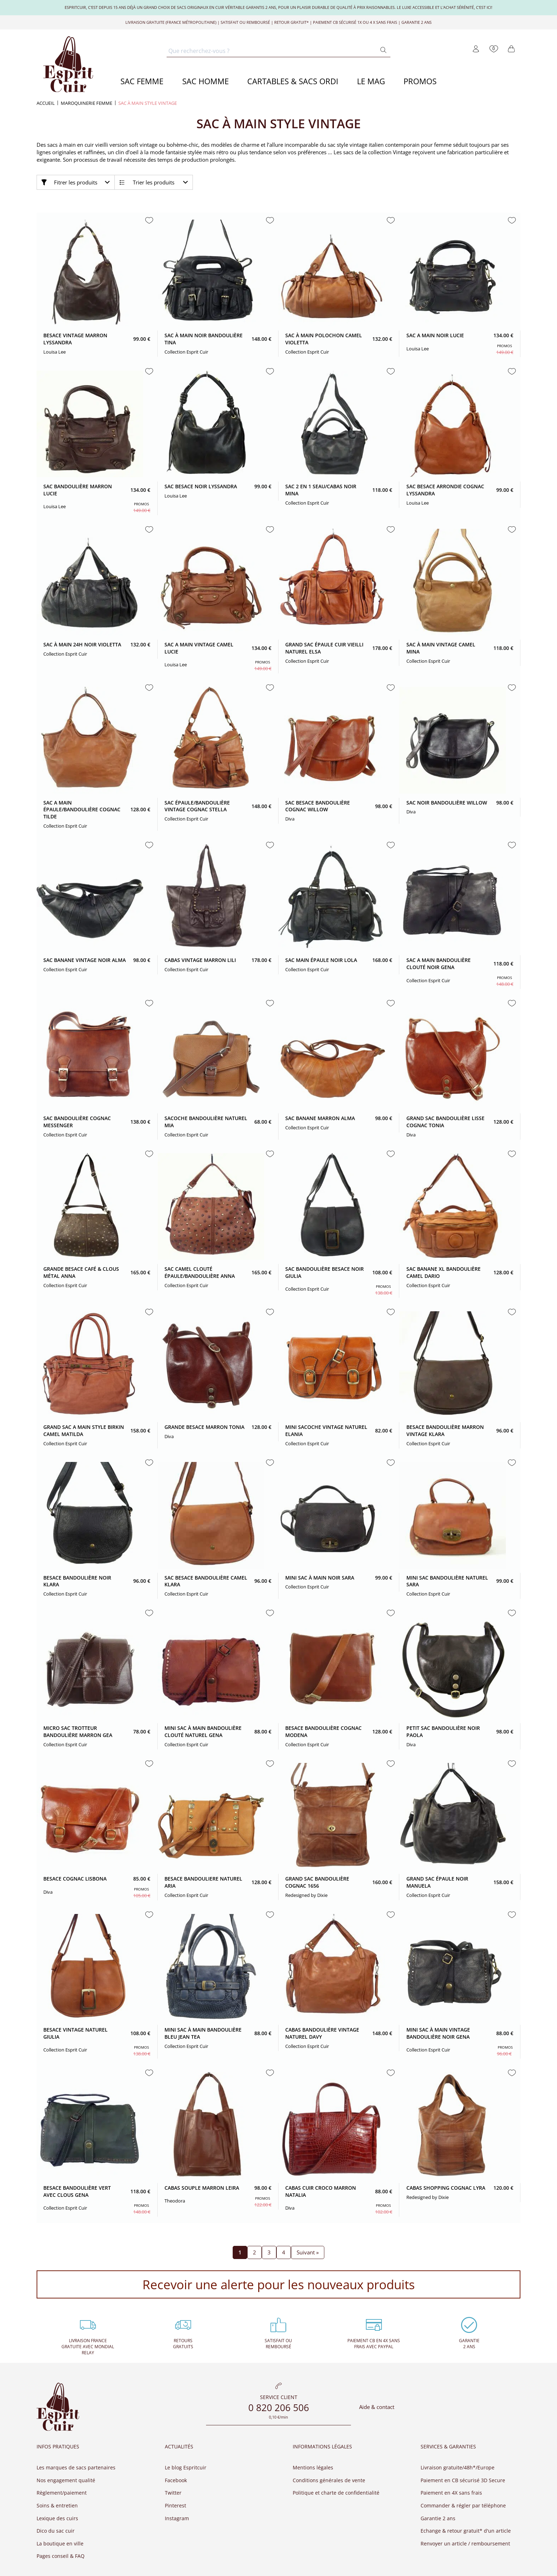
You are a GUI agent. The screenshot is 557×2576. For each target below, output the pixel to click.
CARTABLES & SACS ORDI (292, 81)
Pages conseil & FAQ (61, 2556)
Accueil (46, 103)
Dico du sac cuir (56, 2530)
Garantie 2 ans (438, 2518)
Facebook (176, 2480)
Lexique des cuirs (57, 2518)
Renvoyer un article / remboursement (465, 2543)
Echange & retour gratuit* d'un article (466, 2530)
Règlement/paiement (62, 2492)
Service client (278, 2397)
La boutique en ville (60, 2543)
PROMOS (420, 81)
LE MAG (371, 81)
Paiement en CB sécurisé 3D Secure (463, 2480)
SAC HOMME (205, 81)
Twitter (173, 2492)
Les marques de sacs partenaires (76, 2467)
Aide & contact (376, 2407)
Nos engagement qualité (66, 2480)
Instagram (177, 2518)
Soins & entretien (57, 2505)
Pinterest (175, 2505)
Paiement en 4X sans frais (451, 2492)
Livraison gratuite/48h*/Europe (457, 2467)
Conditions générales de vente (329, 2480)
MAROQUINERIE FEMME (86, 103)
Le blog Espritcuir (185, 2467)
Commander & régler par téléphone (463, 2505)
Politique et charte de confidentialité (336, 2492)
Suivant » (308, 2252)
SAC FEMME (141, 81)
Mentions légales (313, 2467)
